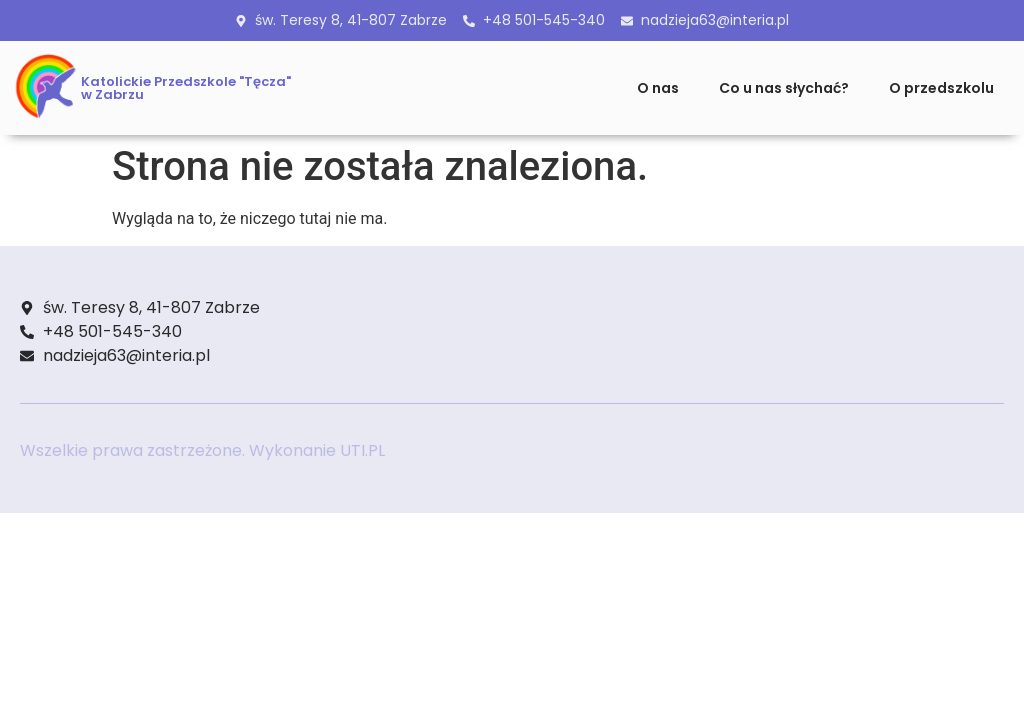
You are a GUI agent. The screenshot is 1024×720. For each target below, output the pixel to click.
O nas (658, 88)
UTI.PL (362, 450)
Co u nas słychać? (784, 88)
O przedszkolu (941, 88)
